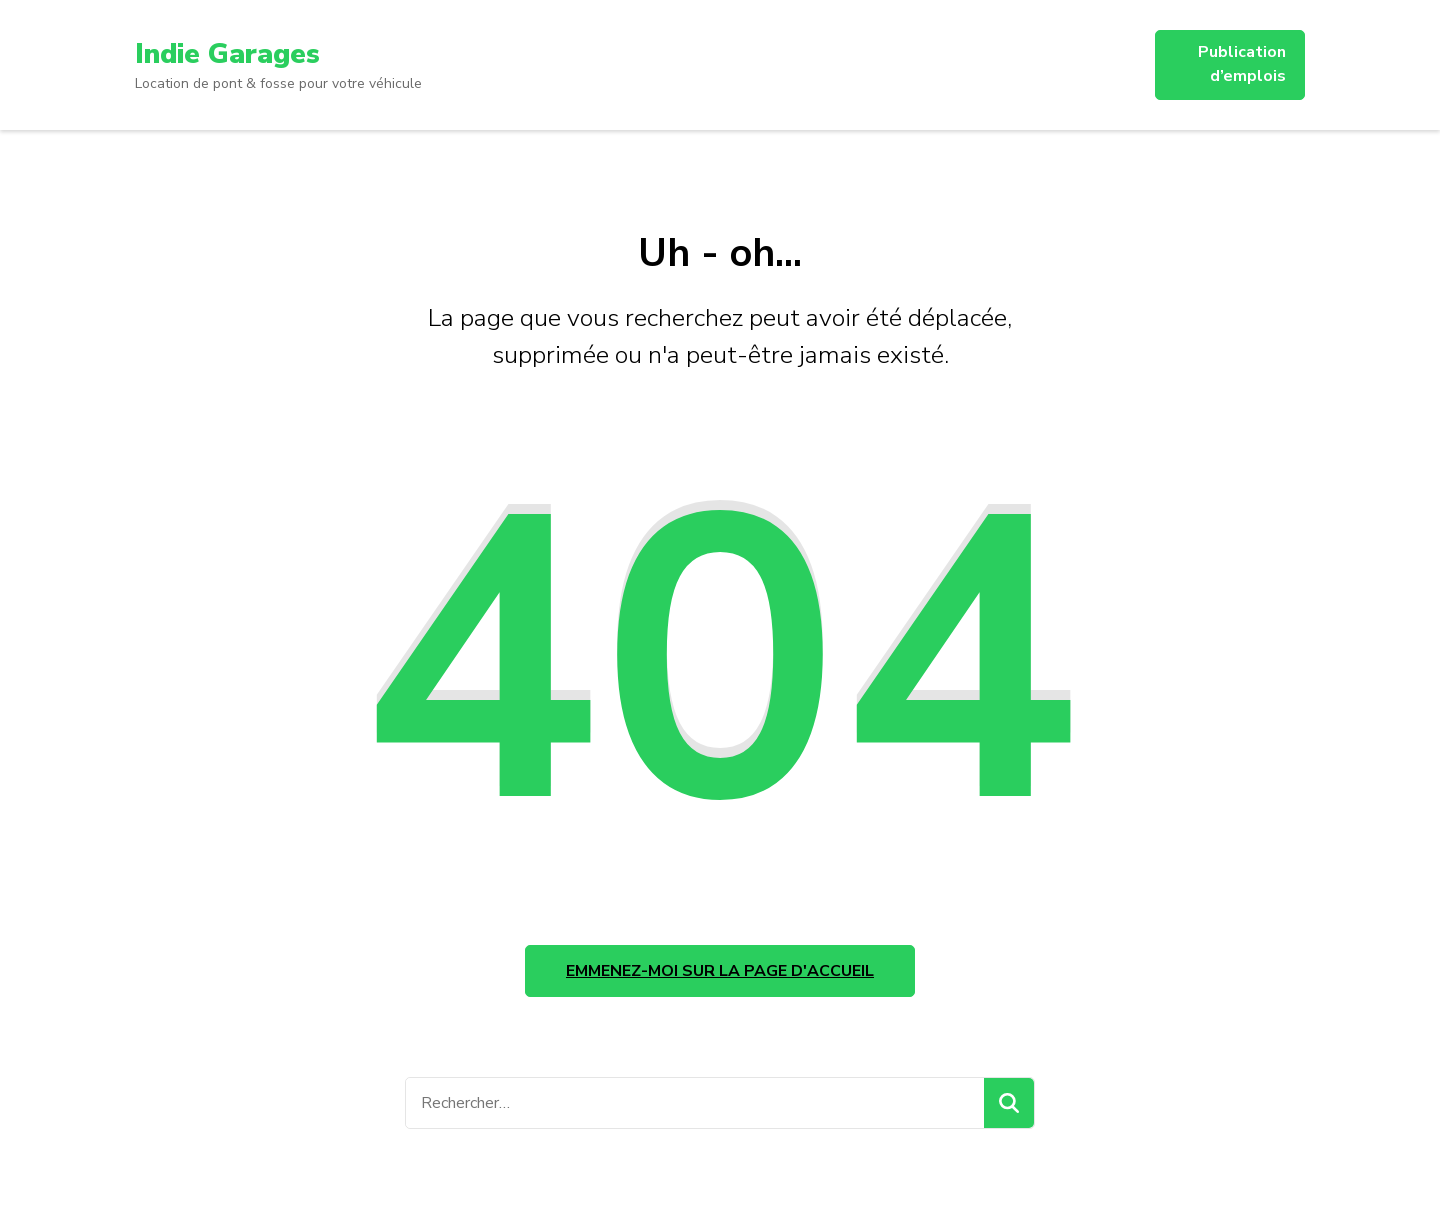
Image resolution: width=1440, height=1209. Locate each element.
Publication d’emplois (1242, 64)
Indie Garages (227, 54)
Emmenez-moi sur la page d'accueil (720, 971)
